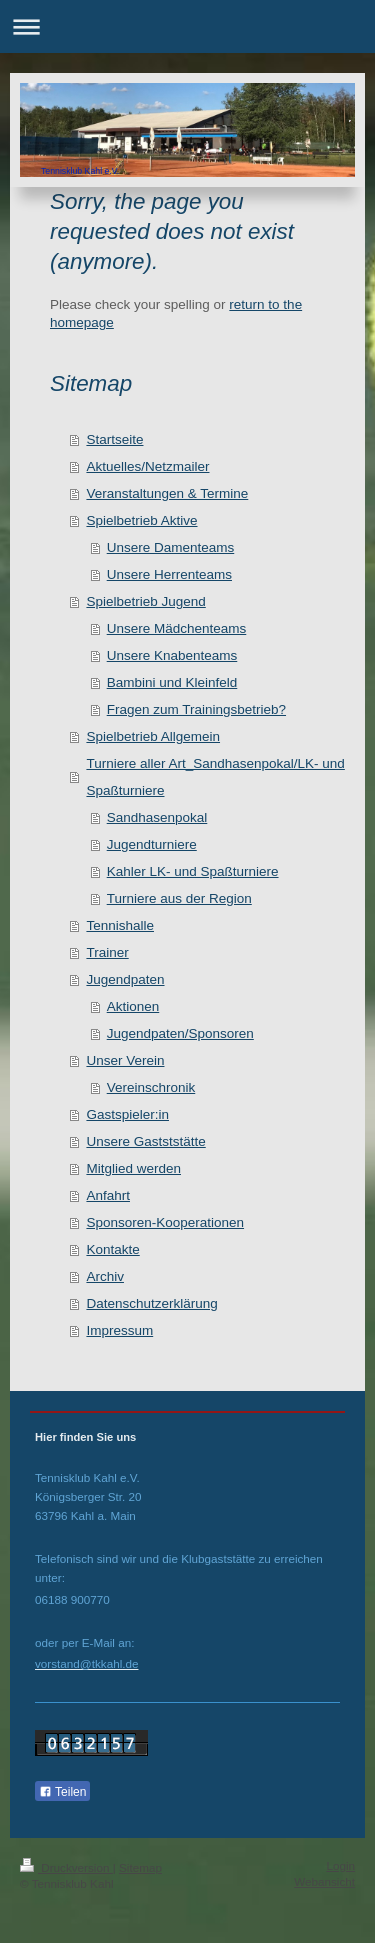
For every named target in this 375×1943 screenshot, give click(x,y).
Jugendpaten (125, 979)
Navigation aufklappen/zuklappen (187, 26)
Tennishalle (120, 925)
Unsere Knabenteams (172, 655)
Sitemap (140, 1867)
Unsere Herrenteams (169, 574)
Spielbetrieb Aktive (141, 520)
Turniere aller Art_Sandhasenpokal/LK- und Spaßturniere (215, 777)
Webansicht (324, 1881)
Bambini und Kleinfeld (172, 682)
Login (340, 1865)
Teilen (62, 1792)
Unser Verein (125, 1060)
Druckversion (66, 1867)
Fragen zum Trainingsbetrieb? (196, 709)
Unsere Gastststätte (145, 1141)
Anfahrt (108, 1195)
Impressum (119, 1330)
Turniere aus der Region (179, 898)
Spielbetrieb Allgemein (153, 736)
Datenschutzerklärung (151, 1303)
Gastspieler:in (127, 1114)
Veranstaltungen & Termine (167, 493)
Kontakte (112, 1249)
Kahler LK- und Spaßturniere (193, 871)
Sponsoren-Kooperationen (165, 1222)
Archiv (105, 1276)
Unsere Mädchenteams (177, 628)
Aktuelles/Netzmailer (147, 466)
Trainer (107, 952)
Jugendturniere (152, 844)
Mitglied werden (133, 1168)
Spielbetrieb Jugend (145, 601)
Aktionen (133, 1006)
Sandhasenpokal (157, 817)
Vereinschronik (151, 1087)
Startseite (114, 439)
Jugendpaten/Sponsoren (180, 1033)
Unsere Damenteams (171, 547)
